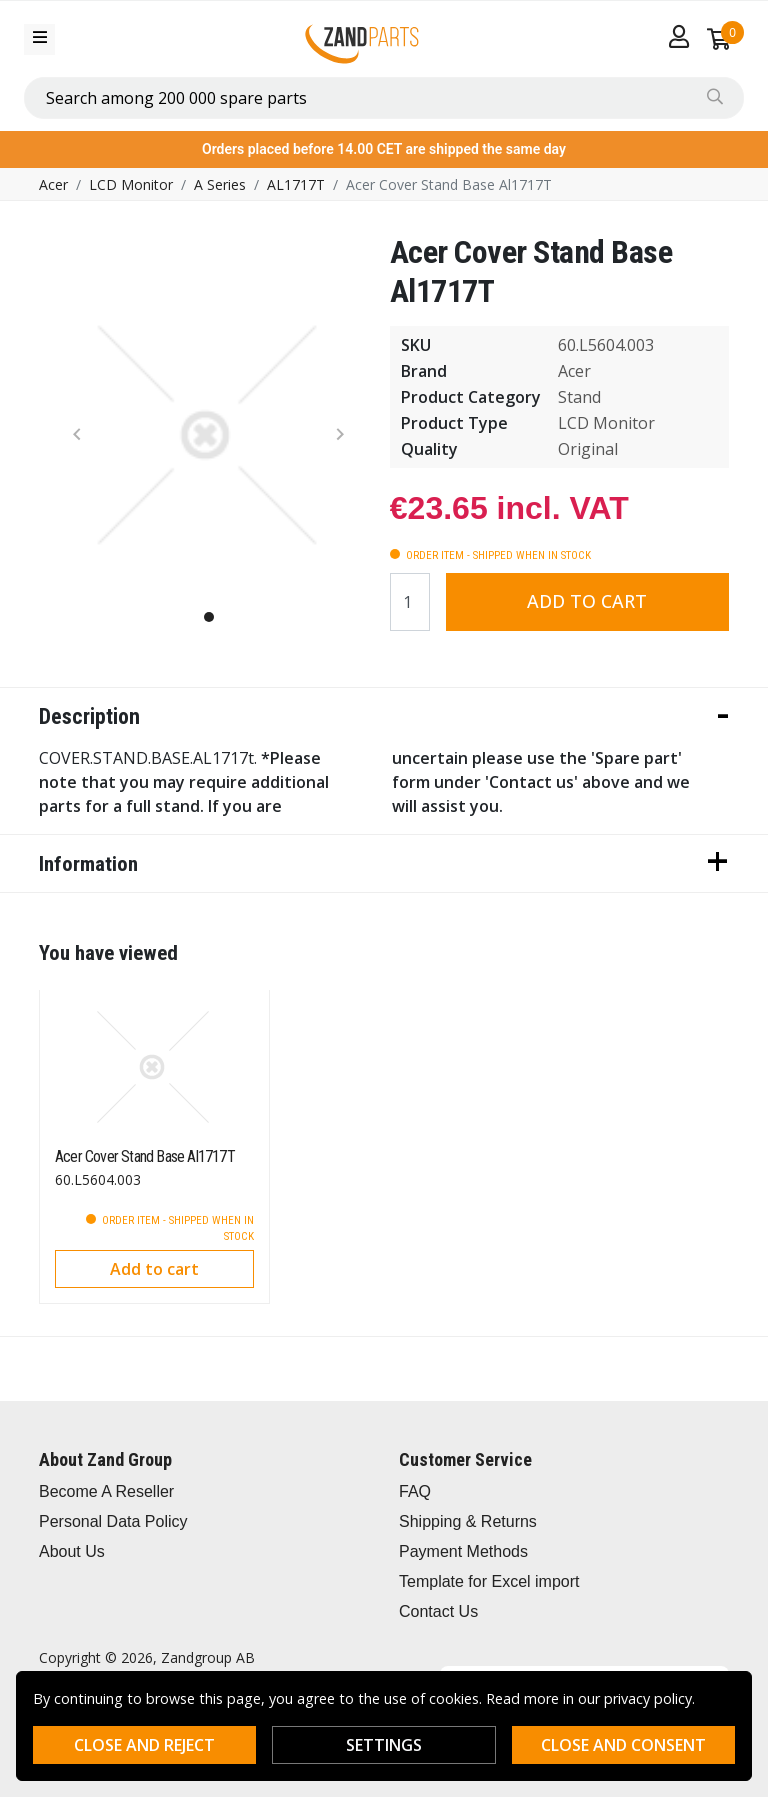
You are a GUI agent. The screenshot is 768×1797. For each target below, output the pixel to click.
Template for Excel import (489, 1581)
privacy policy (648, 1698)
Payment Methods (463, 1551)
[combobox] (384, 98)
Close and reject (144, 1745)
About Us (72, 1551)
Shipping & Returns (468, 1521)
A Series (220, 184)
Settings (384, 1745)
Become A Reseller (106, 1491)
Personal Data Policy (113, 1521)
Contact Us (438, 1611)
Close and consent (623, 1745)
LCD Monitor (131, 184)
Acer (53, 184)
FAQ (415, 1491)
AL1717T (296, 184)
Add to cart (587, 601)
